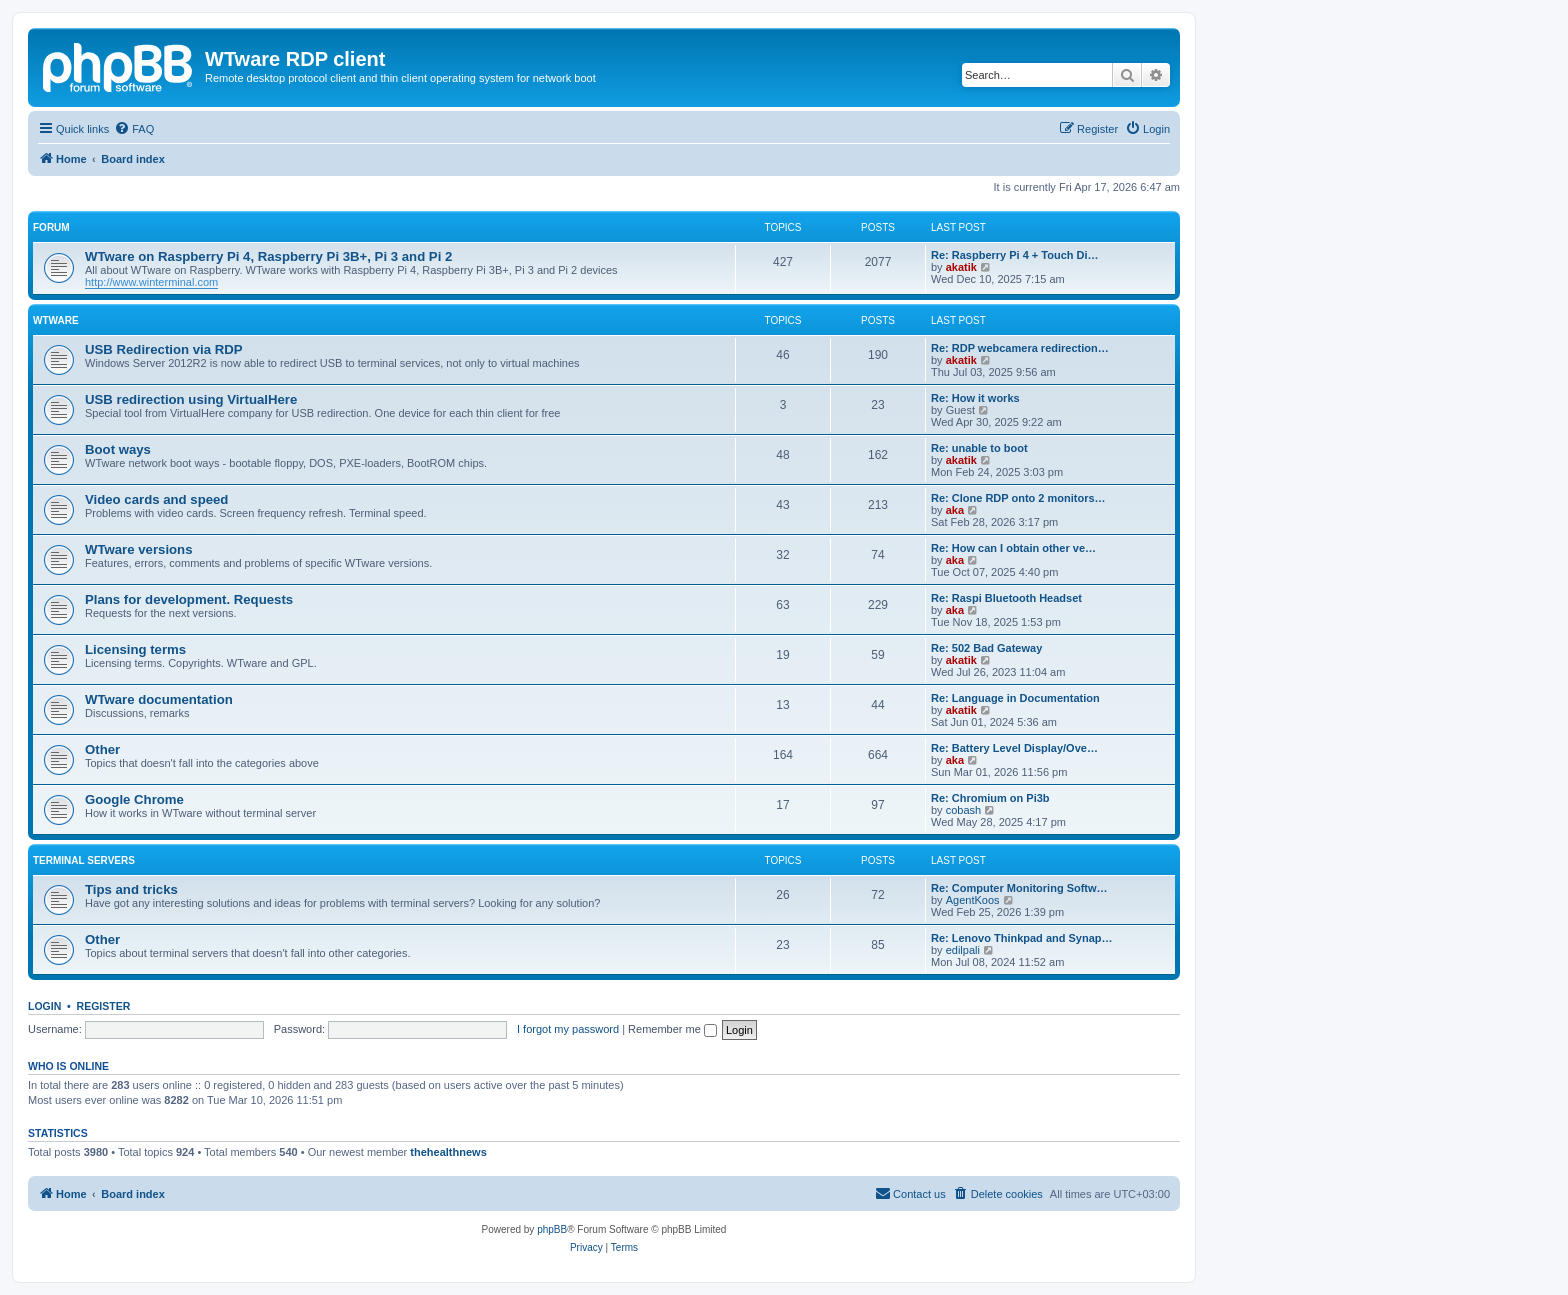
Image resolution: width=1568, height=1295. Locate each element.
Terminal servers (84, 860)
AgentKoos (973, 900)
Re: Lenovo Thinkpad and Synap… (1022, 938)
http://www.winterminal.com (151, 282)
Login (44, 1006)
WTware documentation (159, 699)
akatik (961, 267)
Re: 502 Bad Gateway (986, 648)
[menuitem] (134, 129)
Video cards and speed (156, 499)
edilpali (963, 950)
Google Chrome (134, 799)
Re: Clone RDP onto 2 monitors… (1018, 498)
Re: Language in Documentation (1015, 698)
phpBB (552, 1229)
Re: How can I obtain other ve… (1013, 548)
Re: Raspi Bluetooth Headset (1006, 598)
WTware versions (139, 549)
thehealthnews (448, 1152)
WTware (56, 320)
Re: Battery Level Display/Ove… (1014, 748)
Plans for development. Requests (189, 599)
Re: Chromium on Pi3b (990, 798)
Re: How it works (975, 398)
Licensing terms (135, 649)
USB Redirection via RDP (164, 349)
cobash (963, 810)
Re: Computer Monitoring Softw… (1019, 888)
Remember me (672, 1029)
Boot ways (118, 449)
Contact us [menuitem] (910, 1193)
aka (955, 510)
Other (102, 749)
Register (104, 1006)
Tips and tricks (131, 889)
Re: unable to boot (979, 448)
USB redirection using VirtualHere (191, 399)
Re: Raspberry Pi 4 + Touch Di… (1015, 255)
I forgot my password (568, 1029)
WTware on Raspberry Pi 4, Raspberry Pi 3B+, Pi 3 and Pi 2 (268, 256)
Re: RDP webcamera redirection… (1020, 348)
